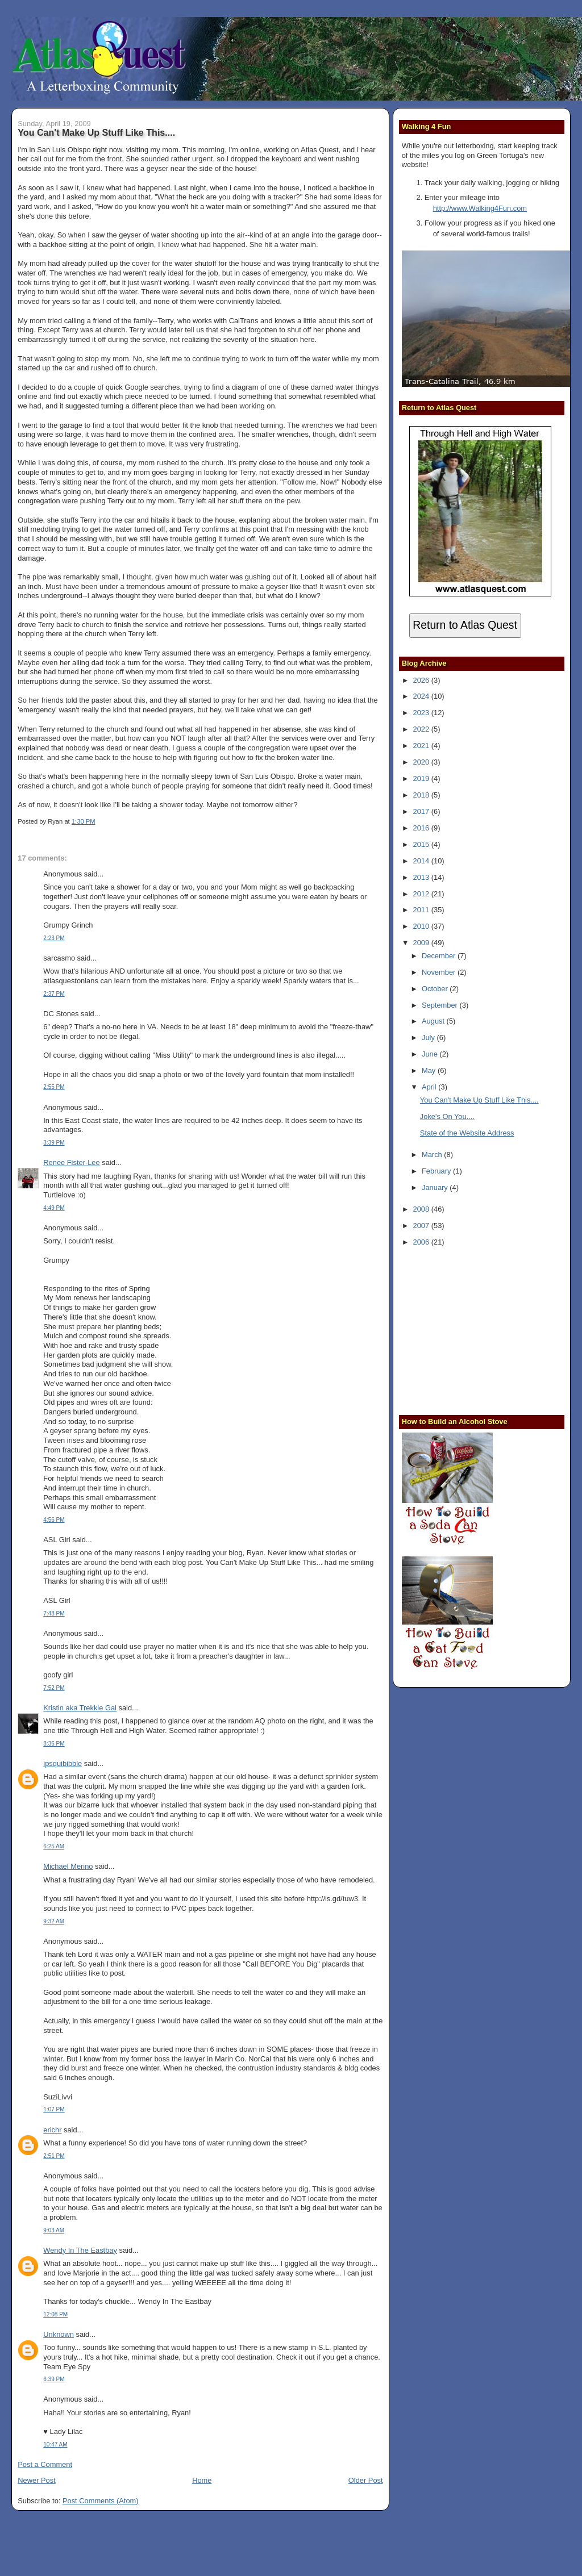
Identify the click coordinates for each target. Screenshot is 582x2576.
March (433, 1154)
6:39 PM (53, 2379)
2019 (422, 778)
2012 (422, 894)
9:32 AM (53, 1921)
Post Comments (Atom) (101, 2500)
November (440, 972)
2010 (422, 926)
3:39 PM (53, 1142)
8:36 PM (53, 1743)
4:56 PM (53, 1520)
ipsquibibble (62, 1763)
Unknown (58, 2334)
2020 (422, 762)
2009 (422, 942)
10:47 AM (55, 2444)
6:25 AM (53, 1846)
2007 (422, 1225)
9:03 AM (53, 2230)
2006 (422, 1242)
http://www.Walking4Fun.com (480, 208)
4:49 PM (53, 1208)
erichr (52, 2130)
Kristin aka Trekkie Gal (80, 1708)
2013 (422, 877)
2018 (422, 795)
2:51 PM (53, 2156)
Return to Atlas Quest (465, 625)
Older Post (365, 2480)
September (440, 1005)
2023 (422, 712)
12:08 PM (55, 2314)
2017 (422, 811)
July (429, 1037)
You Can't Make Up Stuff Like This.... (96, 132)
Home (201, 2480)
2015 (422, 844)
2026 (422, 680)
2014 (422, 861)
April (430, 1087)
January (436, 1187)
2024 (422, 696)
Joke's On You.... (447, 1116)
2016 (422, 828)
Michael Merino (68, 1866)
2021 (422, 745)
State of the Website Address (467, 1133)
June (430, 1054)
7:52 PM (53, 1688)
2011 (422, 909)
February (437, 1171)
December (440, 955)
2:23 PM (53, 938)
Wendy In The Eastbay (80, 2250)
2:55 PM (53, 1087)
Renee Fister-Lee (71, 1162)
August (434, 1021)
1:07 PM (53, 2109)
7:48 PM (53, 1613)
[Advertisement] (473, 1330)
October (436, 988)
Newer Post (36, 2480)
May (430, 1070)
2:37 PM (53, 994)
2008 (422, 1209)
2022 (422, 729)
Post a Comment (45, 2464)
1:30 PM (83, 821)
